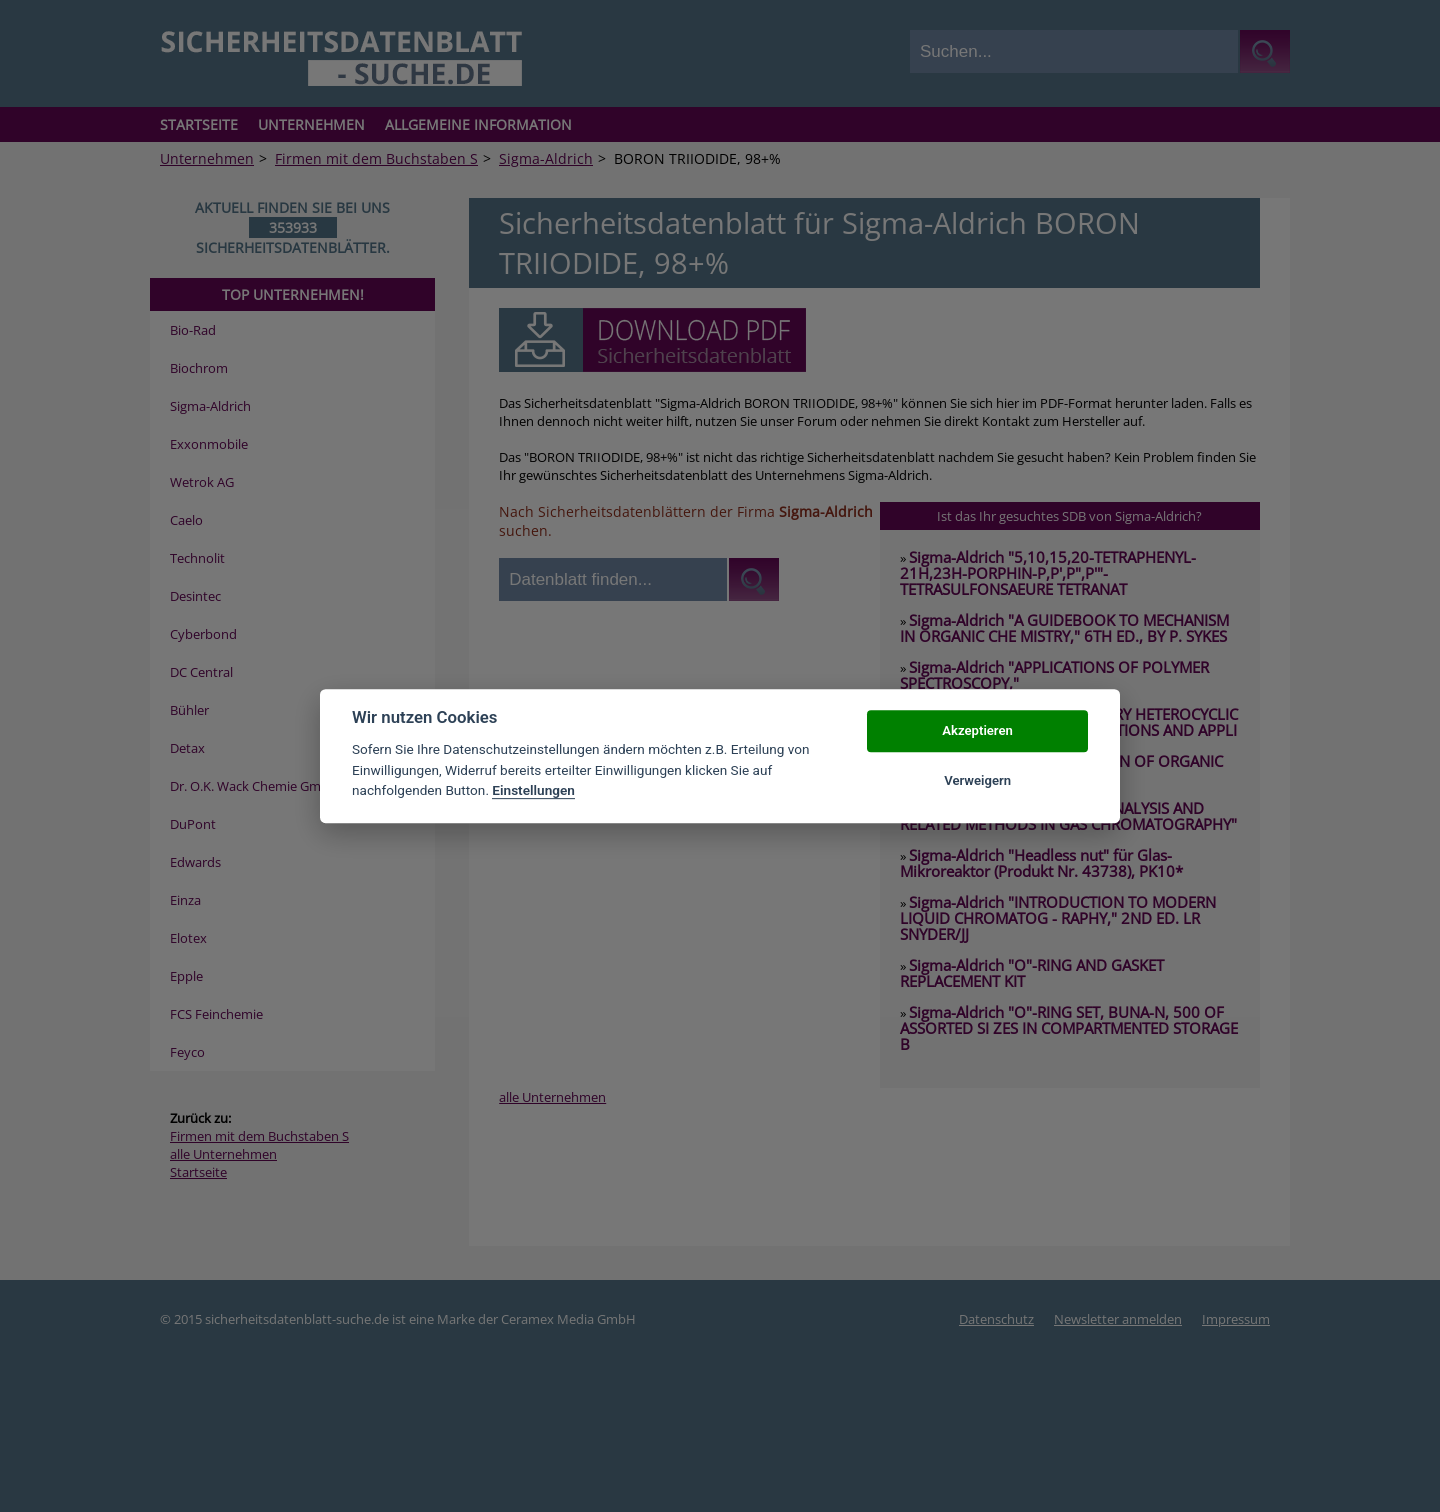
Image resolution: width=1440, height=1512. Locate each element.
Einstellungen (533, 790)
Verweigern (977, 780)
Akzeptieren (977, 730)
